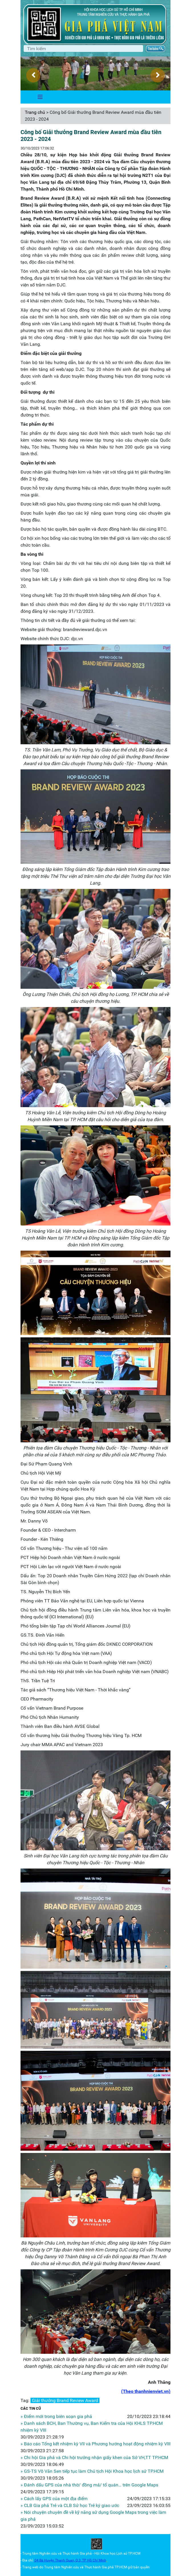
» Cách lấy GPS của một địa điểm (54, 2498)
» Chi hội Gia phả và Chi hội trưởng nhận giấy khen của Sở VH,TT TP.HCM (94, 2457)
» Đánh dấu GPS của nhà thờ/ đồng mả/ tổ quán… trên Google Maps (89, 2485)
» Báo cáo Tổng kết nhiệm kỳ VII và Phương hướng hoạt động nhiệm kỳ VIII (95, 2443)
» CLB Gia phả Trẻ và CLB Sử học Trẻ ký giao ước (70, 2505)
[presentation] (33, 75)
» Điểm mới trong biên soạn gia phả (56, 2416)
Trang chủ (35, 112)
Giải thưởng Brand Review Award (65, 2400)
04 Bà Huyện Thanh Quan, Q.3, (58, 2560)
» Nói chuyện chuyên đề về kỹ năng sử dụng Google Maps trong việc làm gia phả (93, 2516)
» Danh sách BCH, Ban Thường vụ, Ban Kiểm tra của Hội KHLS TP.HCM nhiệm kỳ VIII (92, 2427)
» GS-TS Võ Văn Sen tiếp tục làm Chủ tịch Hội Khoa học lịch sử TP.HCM (92, 2471)
